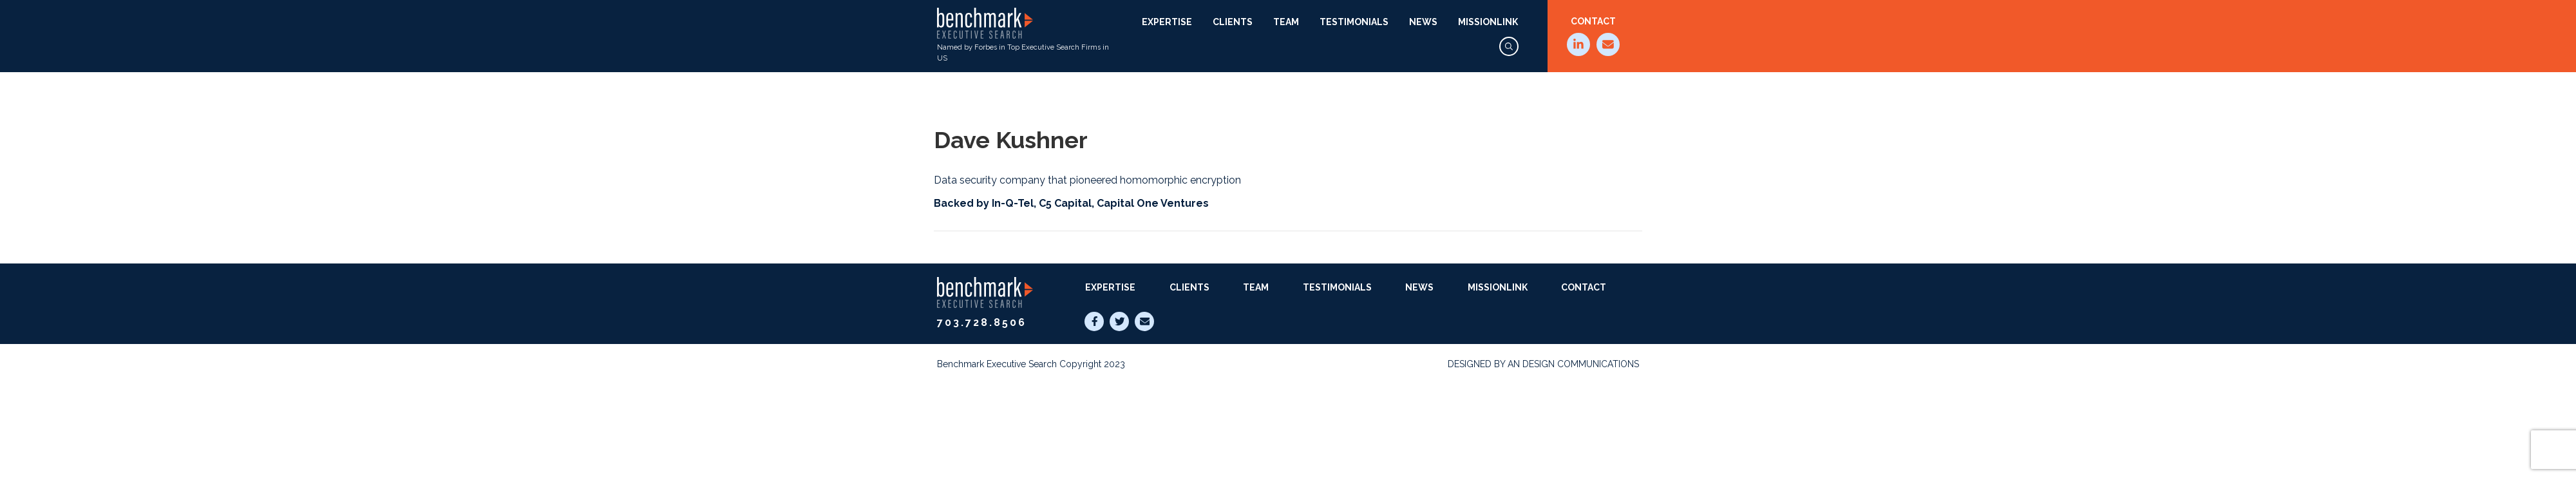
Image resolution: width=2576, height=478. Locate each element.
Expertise (1167, 22)
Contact (1593, 21)
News (1423, 22)
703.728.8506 (982, 322)
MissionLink (1488, 22)
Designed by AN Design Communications (1543, 364)
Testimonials (1354, 22)
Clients (1233, 22)
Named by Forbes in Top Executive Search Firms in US (1023, 35)
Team (1286, 22)
